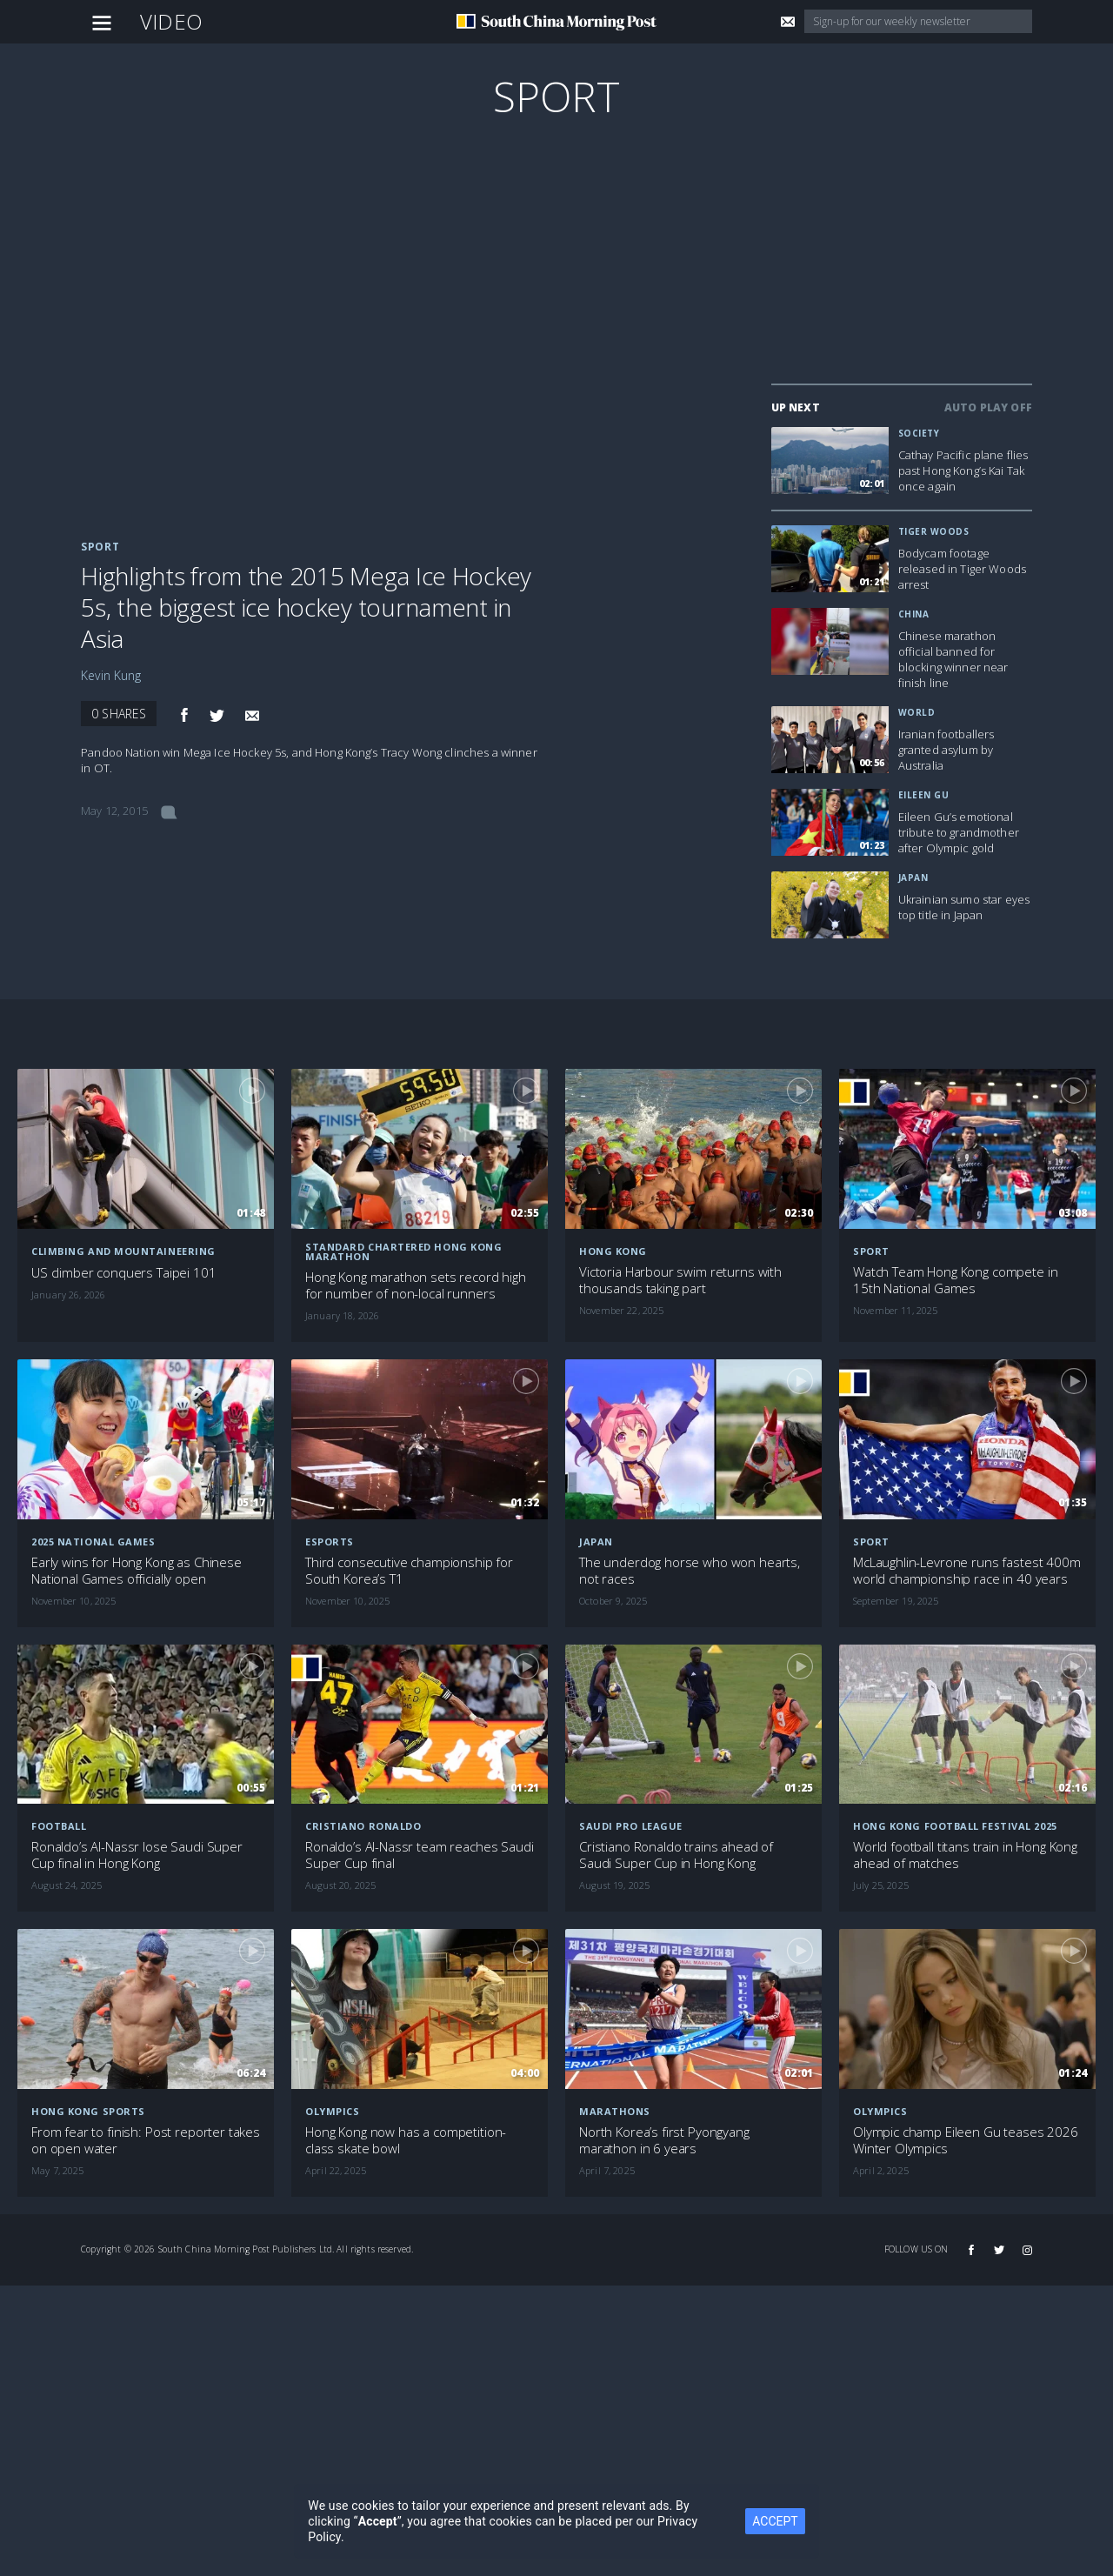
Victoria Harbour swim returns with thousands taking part (680, 1280)
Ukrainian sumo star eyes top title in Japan (964, 907)
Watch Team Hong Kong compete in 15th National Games (955, 1280)
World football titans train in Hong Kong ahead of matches (965, 1855)
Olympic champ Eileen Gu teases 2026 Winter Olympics (965, 2140)
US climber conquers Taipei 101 (124, 1273)
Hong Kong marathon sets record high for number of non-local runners (415, 1285)
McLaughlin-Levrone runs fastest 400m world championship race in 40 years (967, 1570)
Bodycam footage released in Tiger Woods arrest (962, 568)
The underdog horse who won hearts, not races (689, 1570)
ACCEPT (774, 2521)
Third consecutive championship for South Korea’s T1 (409, 1570)
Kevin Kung (111, 675)
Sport (557, 96)
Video (171, 21)
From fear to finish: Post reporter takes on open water (145, 2140)
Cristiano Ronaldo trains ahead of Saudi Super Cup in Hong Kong (676, 1855)
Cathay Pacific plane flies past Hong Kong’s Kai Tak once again (963, 470)
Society (919, 433)
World (917, 712)
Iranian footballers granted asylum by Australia (946, 749)
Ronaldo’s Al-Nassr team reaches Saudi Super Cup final (419, 1855)
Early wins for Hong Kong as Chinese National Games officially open (136, 1570)
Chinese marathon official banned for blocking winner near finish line (953, 659)
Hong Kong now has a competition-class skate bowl (405, 2140)
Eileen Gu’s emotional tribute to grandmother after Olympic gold (958, 832)
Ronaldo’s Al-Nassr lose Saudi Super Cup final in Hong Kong (137, 1855)
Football (58, 1826)
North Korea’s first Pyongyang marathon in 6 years (664, 2140)
